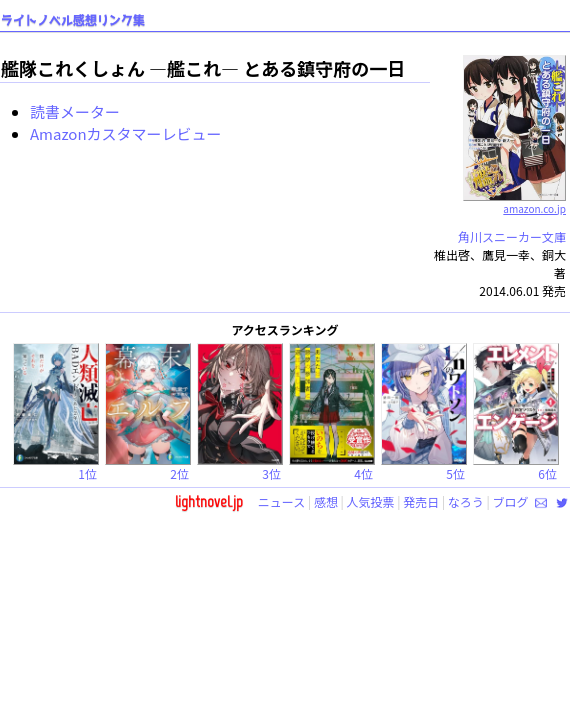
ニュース (281, 501)
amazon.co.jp (514, 201)
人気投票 (371, 501)
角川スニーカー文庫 (512, 236)
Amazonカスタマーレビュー (126, 133)
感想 (326, 501)
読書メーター (75, 111)
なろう (466, 501)
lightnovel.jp (209, 501)
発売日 (421, 501)
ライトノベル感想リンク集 (73, 20)
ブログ (510, 501)
